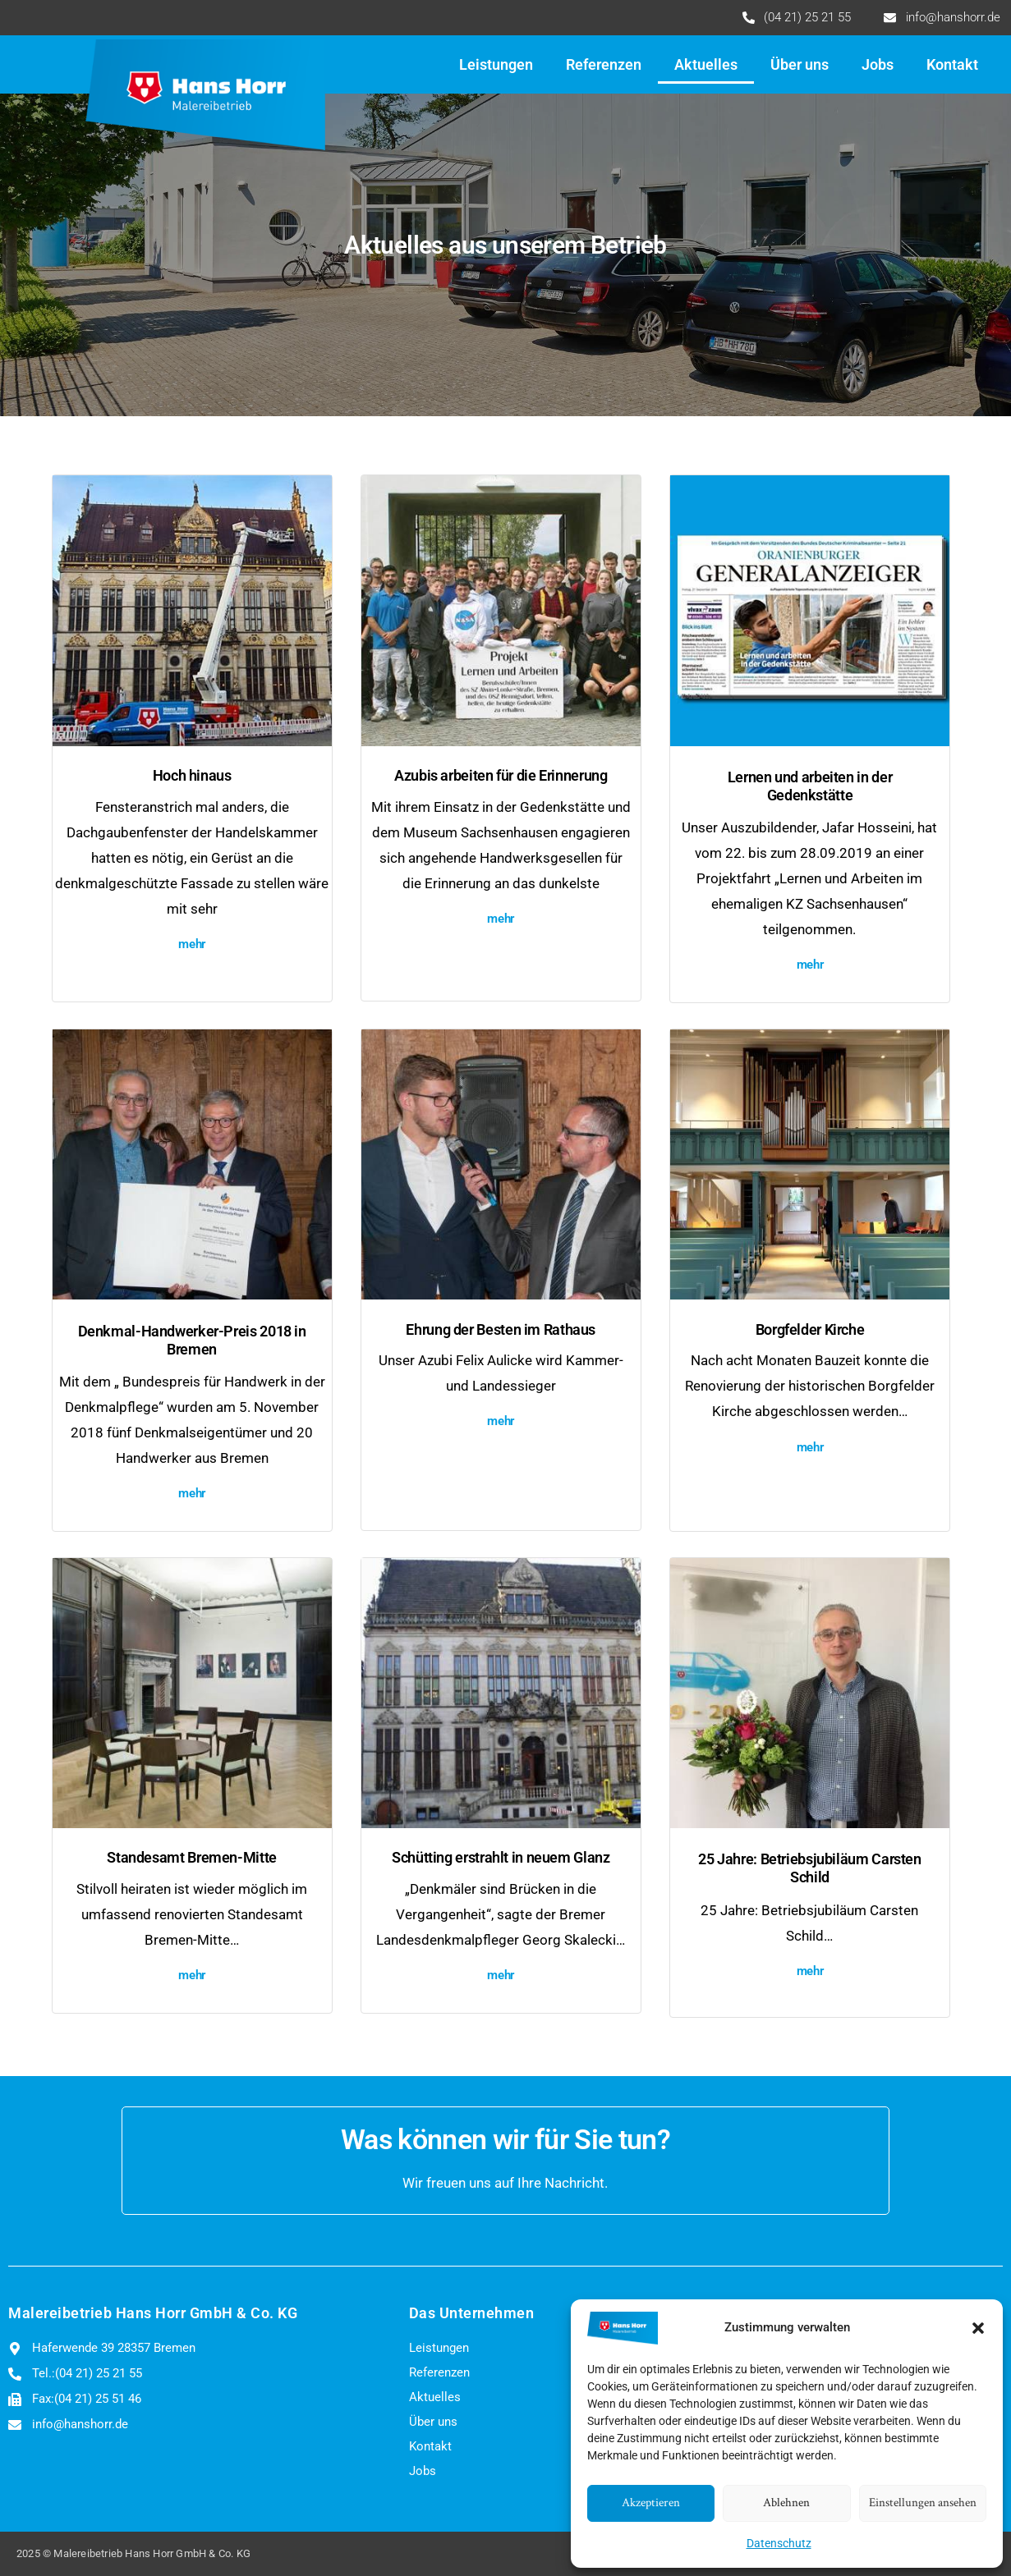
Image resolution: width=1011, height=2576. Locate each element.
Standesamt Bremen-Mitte (192, 1858)
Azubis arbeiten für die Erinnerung (500, 776)
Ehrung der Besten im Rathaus (500, 1330)
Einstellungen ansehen (923, 2502)
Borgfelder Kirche (810, 1330)
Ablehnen (786, 2502)
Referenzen (603, 65)
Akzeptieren (651, 2502)
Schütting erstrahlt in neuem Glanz (500, 1858)
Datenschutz (779, 2543)
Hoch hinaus (192, 776)
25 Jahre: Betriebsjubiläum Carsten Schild (809, 1868)
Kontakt (952, 65)
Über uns (799, 65)
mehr (191, 944)
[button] (978, 2328)
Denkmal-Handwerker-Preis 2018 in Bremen (192, 1340)
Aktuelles (706, 65)
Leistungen (496, 65)
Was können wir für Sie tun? (505, 2140)
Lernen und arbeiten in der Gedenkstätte (810, 786)
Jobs (878, 65)
